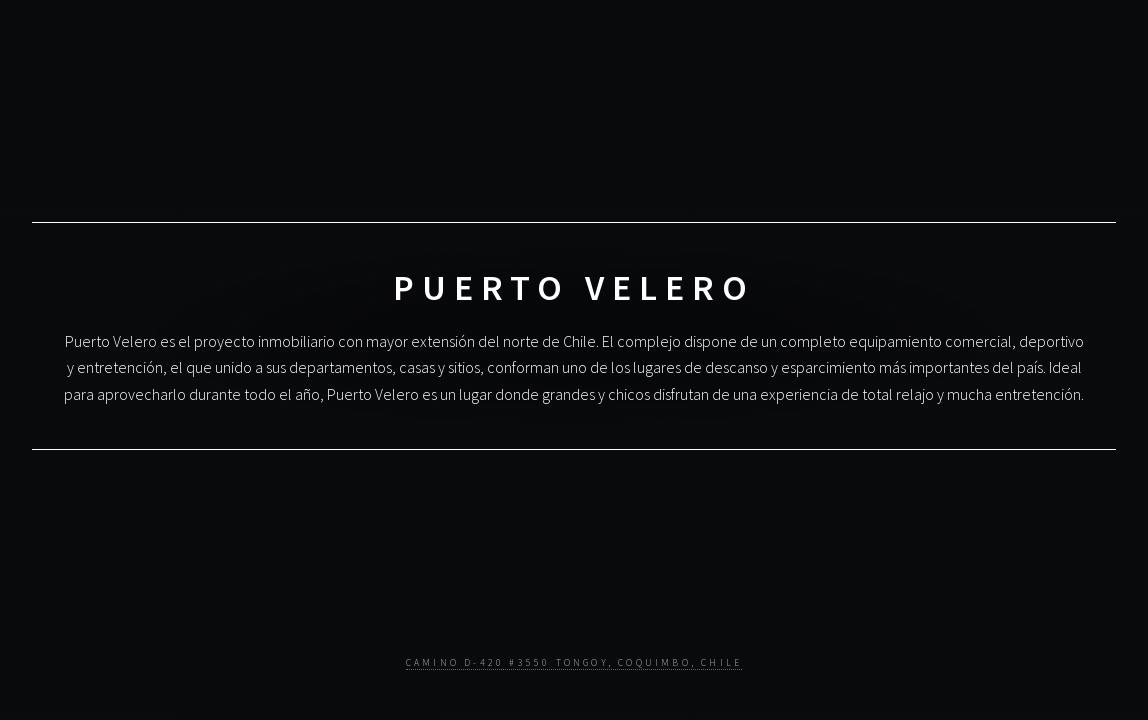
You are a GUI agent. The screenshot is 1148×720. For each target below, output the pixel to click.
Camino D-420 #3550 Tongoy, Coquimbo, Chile (574, 663)
